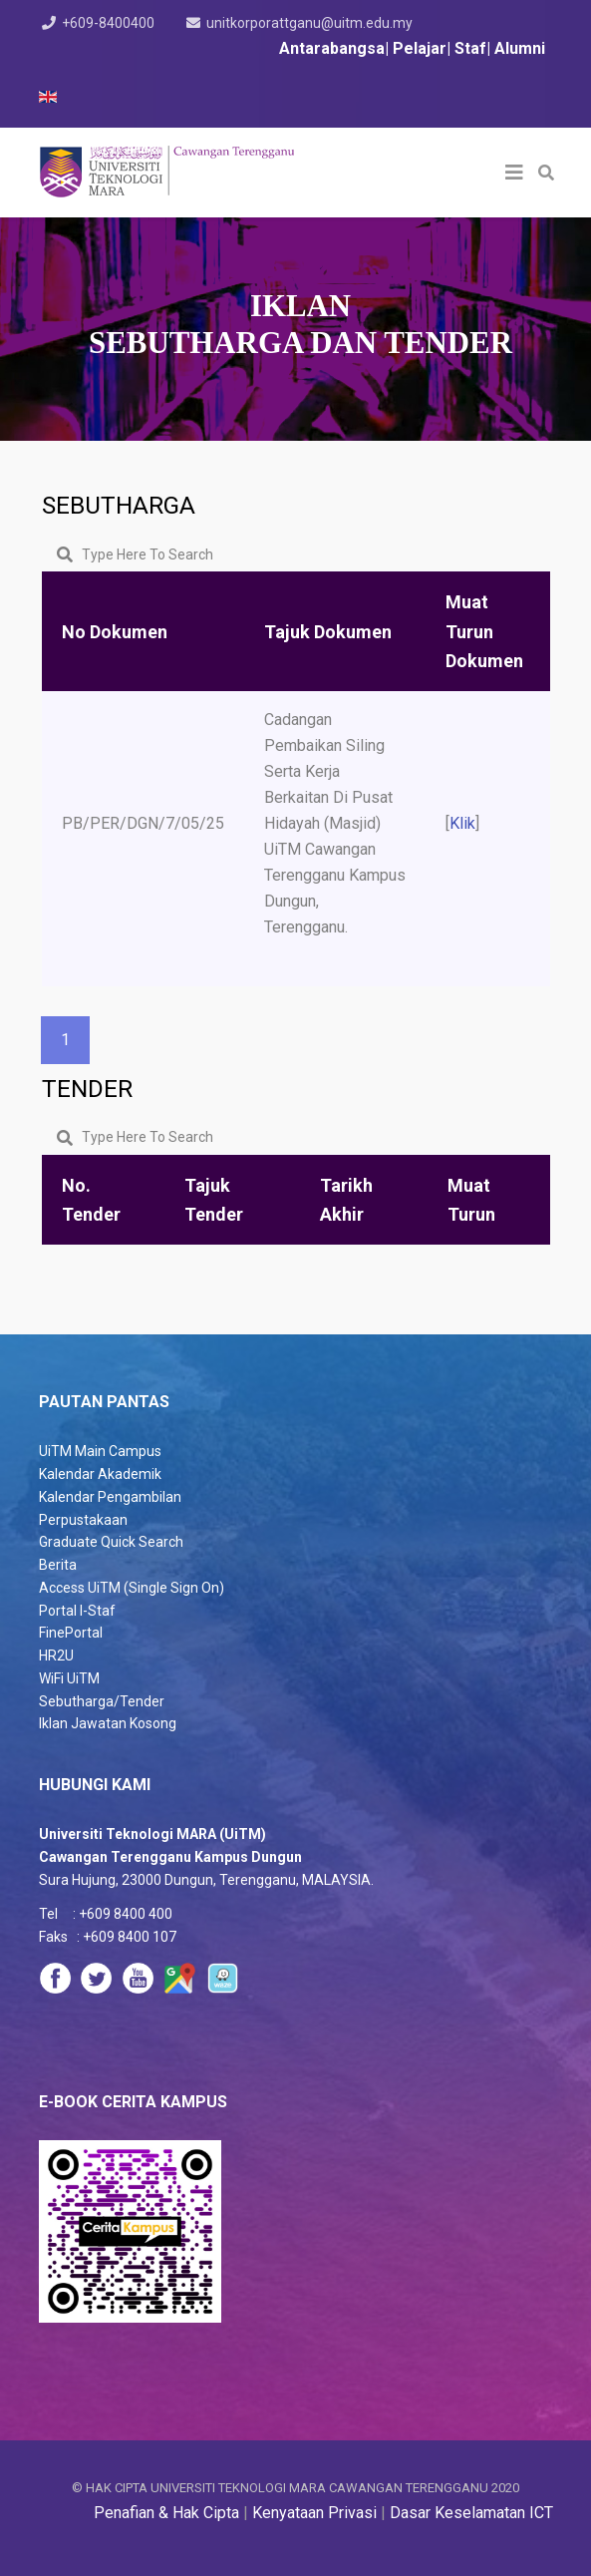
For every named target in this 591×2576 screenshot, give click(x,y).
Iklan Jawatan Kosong (107, 1723)
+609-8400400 (108, 23)
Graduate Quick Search (111, 1542)
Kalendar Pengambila (106, 1497)
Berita (58, 1565)
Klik (462, 823)
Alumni (519, 48)
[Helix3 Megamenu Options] (514, 172)
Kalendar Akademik (100, 1474)
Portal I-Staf (77, 1611)
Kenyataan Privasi (314, 2512)
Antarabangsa (332, 48)
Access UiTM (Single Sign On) (131, 1588)
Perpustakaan (83, 1520)
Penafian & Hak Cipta (166, 2512)
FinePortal (71, 1633)
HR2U (56, 1655)
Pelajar (419, 48)
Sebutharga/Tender (101, 1701)
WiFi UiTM (69, 1678)
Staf (470, 48)
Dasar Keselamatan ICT (471, 2512)
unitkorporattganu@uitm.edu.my (310, 23)
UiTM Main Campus (100, 1451)
